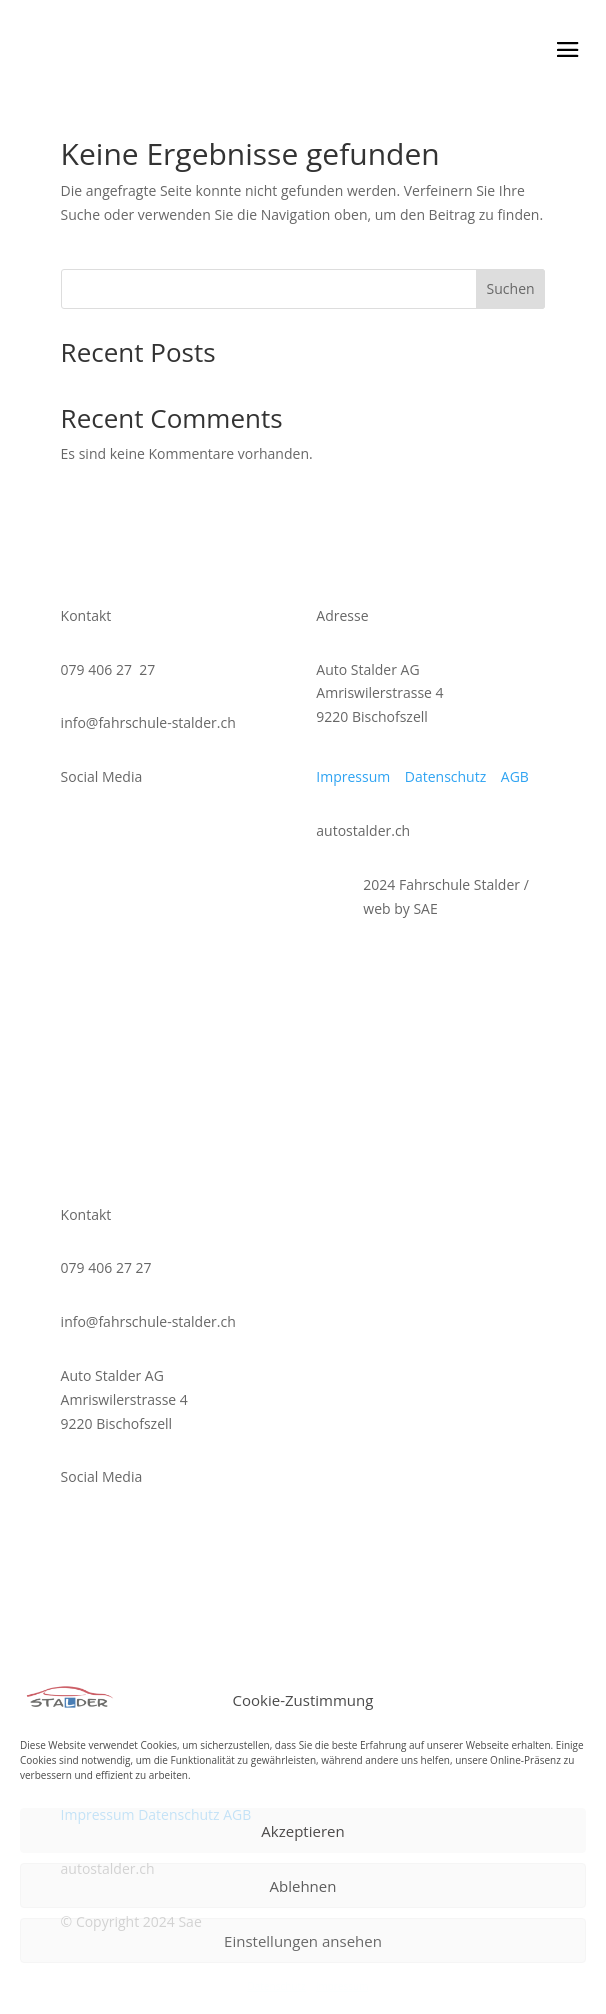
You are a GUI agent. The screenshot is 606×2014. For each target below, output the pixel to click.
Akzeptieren (302, 1831)
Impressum (342, 1986)
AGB (517, 776)
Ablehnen (303, 1886)
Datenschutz (277, 1986)
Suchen (511, 288)
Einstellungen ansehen (303, 1941)
